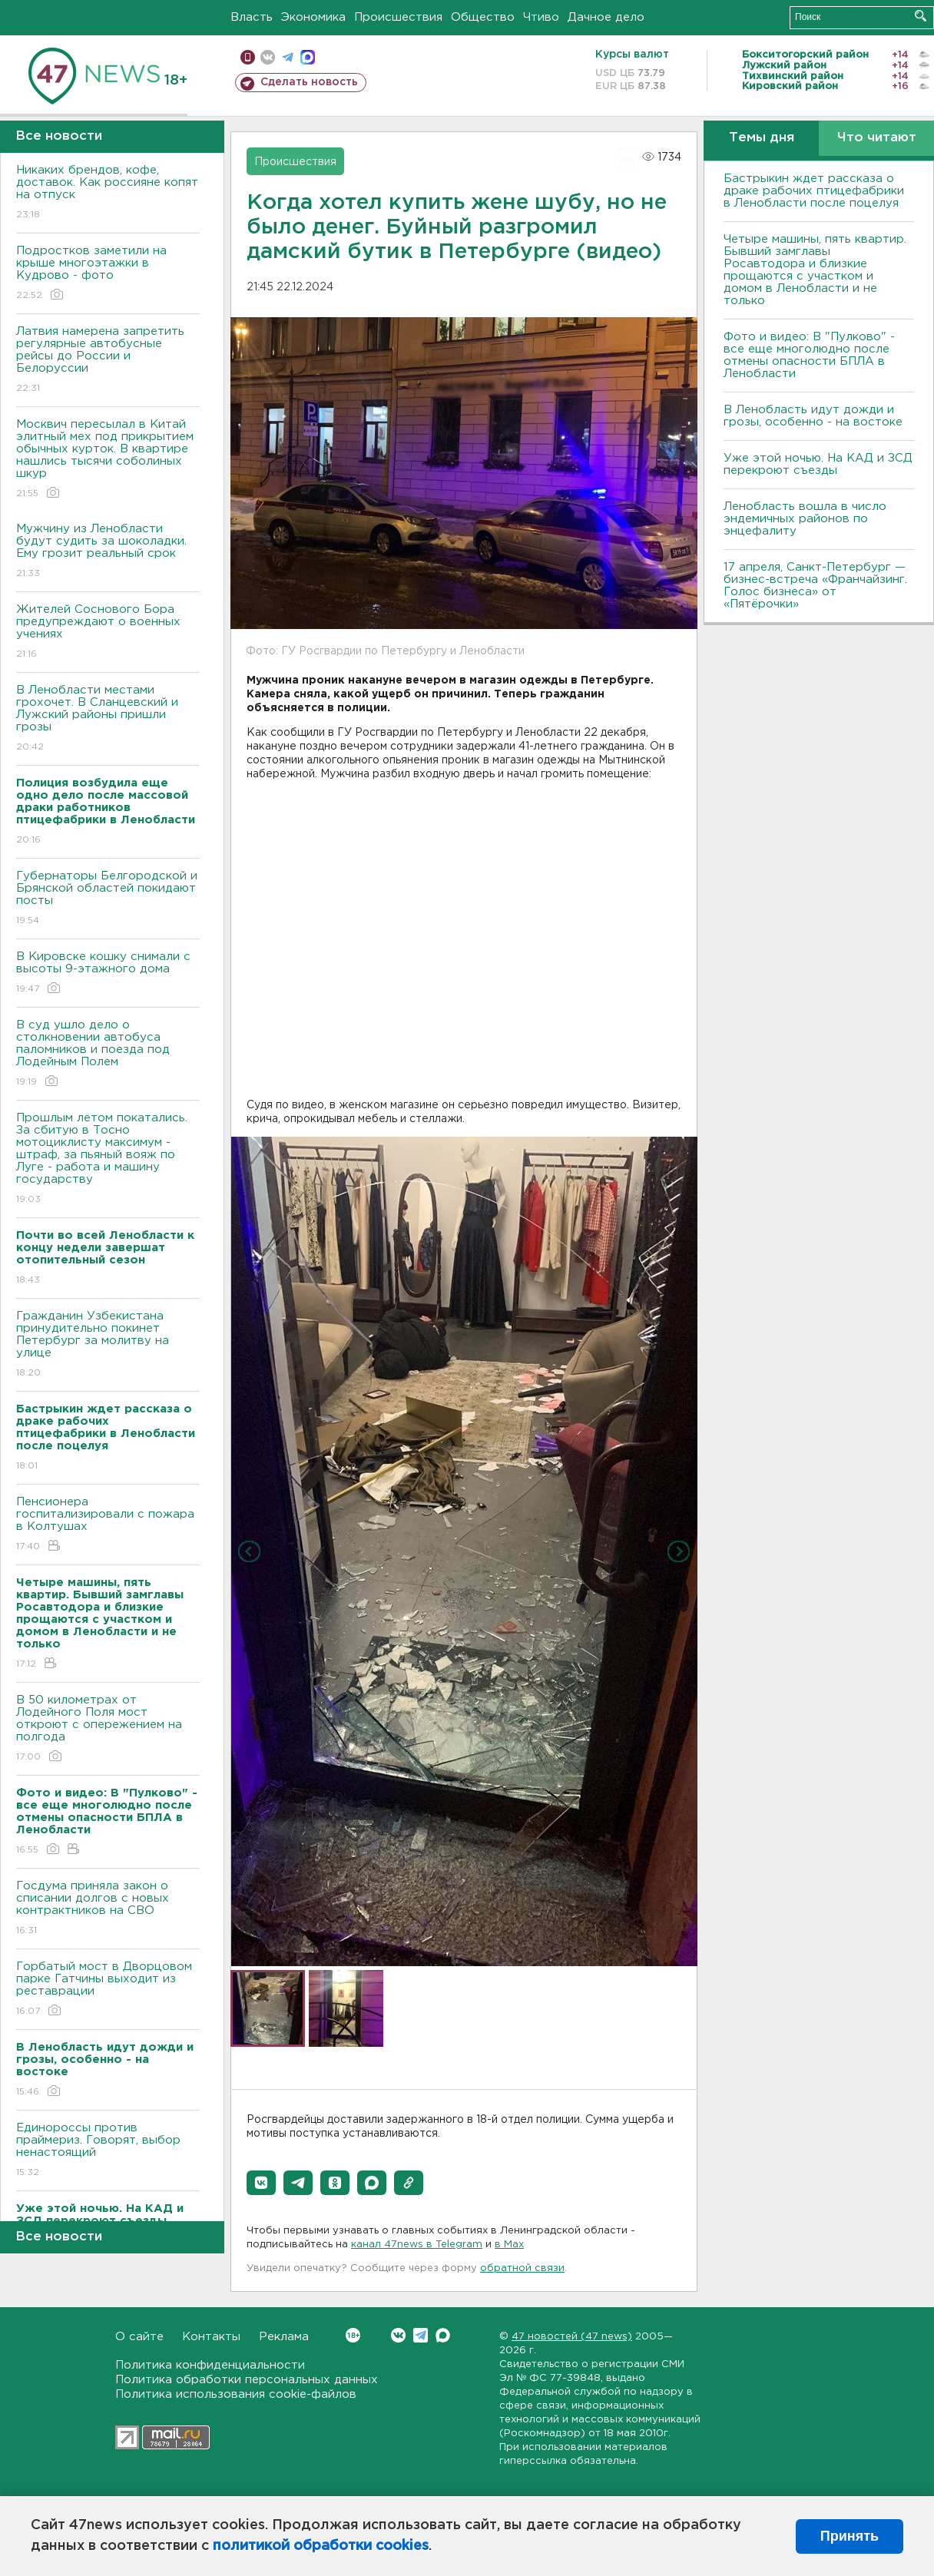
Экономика (313, 17)
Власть (251, 17)
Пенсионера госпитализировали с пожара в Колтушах (108, 1525)
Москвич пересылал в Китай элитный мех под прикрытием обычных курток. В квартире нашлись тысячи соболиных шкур (108, 459)
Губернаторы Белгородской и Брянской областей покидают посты (108, 899)
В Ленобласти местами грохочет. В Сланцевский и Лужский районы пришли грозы (108, 719)
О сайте (139, 2337)
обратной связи (522, 2268)
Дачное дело (606, 17)
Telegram (420, 2335)
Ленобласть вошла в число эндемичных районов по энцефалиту (805, 519)
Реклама (284, 2337)
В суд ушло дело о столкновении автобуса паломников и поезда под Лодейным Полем (108, 1054)
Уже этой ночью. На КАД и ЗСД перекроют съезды (818, 464)
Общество (483, 17)
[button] (261, 2182)
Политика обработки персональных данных (246, 2380)
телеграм (287, 57)
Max (443, 2335)
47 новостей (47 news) (572, 2337)
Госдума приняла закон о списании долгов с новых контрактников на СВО (108, 1909)
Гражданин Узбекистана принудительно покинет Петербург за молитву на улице (108, 1345)
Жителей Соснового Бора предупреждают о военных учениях (108, 632)
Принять (849, 2536)
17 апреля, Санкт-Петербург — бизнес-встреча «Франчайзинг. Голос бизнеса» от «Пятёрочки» (815, 585)
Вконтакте (353, 2335)
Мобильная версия (247, 57)
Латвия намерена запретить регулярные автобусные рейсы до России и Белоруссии (108, 360)
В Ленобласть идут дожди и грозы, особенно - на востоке (813, 416)
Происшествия (398, 17)
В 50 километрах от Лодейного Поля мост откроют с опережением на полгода (108, 1729)
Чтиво (541, 17)
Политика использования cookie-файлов (235, 2394)
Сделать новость (309, 82)
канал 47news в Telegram (416, 2244)
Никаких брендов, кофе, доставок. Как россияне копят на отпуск (108, 193)
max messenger (307, 57)
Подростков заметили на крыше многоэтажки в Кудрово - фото (108, 274)
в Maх (509, 2244)
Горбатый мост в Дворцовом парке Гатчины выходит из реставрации (108, 1990)
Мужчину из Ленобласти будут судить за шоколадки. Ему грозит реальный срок (108, 552)
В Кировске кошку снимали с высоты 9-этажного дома (108, 973)
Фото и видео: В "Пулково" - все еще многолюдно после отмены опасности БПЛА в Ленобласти (809, 355)
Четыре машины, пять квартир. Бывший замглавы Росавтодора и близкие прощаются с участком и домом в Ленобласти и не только (815, 270)
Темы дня (761, 138)
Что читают (876, 138)
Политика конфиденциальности (210, 2365)
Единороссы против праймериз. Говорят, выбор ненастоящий (108, 2151)
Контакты (211, 2337)
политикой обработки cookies (321, 2546)
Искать (920, 16)
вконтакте (267, 57)
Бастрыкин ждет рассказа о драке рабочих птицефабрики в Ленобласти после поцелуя (814, 191)
